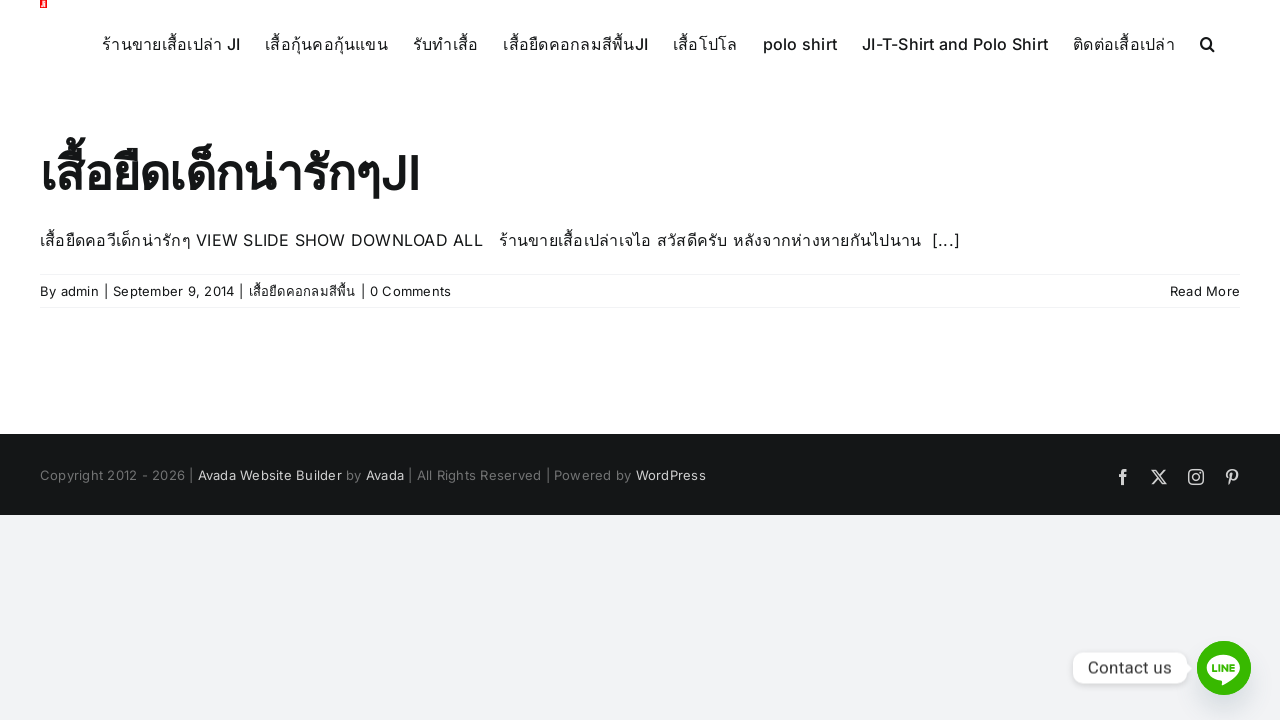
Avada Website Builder (270, 586)
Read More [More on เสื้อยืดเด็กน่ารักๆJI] (1205, 403)
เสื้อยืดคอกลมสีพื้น (302, 403)
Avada (385, 586)
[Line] (1224, 668)
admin (80, 403)
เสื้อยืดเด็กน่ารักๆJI (230, 284)
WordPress (671, 586)
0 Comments (410, 403)
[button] (197, 154)
